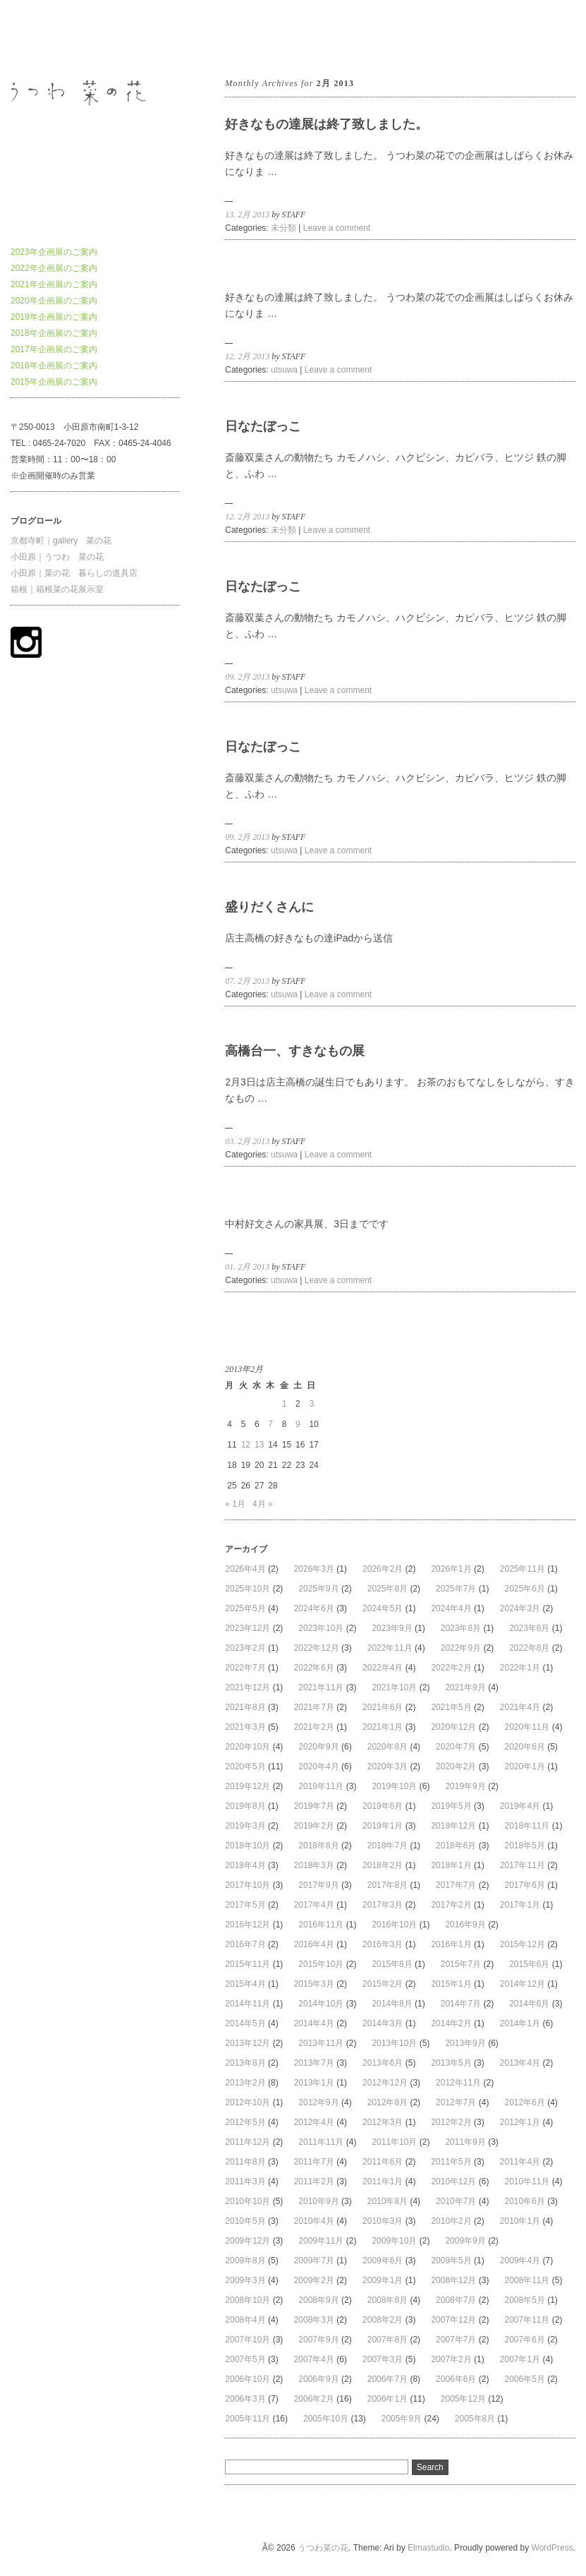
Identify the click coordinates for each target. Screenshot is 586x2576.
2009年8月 (245, 2260)
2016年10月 (394, 1925)
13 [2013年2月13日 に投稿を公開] (259, 1445)
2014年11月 (247, 2004)
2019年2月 (314, 1826)
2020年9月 (318, 1747)
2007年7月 (456, 2340)
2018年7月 (387, 1845)
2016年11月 (320, 1925)
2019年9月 (465, 1786)
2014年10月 (320, 2004)
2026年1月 (451, 1569)
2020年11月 (526, 1727)
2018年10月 (247, 1845)
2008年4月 (245, 2320)
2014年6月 (529, 2004)
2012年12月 (385, 2083)
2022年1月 (520, 1668)
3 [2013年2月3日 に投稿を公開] (311, 1404)
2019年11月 (320, 1786)
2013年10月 (394, 2043)
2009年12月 (247, 2241)
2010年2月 (451, 2221)
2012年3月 (382, 2122)
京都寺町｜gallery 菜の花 (61, 541)
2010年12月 (453, 2181)
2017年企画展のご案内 (54, 349)
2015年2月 (382, 1984)
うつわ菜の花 (36, 38)
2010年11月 (526, 2181)
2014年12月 (522, 1984)
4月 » (262, 1504)
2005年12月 (463, 2399)
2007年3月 (382, 2359)
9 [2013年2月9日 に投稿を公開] (297, 1424)
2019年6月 (382, 1806)
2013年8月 (245, 2063)
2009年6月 (382, 2260)
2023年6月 (529, 1628)
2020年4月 (318, 1766)
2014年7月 (461, 2004)
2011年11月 (320, 2142)
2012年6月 (524, 2102)
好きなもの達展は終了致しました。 (326, 124)
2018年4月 (245, 1865)
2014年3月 (382, 2023)
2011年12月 (247, 2142)
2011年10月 (394, 2142)
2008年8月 (387, 2300)
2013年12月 (247, 2043)
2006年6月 (456, 2379)
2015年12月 (522, 1944)
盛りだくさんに (269, 907)
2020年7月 (456, 1747)
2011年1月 (382, 2181)
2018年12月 (453, 1826)
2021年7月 (314, 1707)
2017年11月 (522, 1865)
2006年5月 (524, 2379)
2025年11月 (522, 1569)
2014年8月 (392, 2004)
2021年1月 (382, 1727)
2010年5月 (245, 2221)
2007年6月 (524, 2340)
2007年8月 (387, 2340)
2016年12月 (247, 1925)
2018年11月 (526, 1826)
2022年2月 (451, 1668)
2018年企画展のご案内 (54, 333)
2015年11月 (247, 1964)
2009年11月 (320, 2241)
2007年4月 (314, 2359)
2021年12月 (247, 1687)
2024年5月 (382, 1608)
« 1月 (235, 1504)
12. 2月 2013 (247, 356)
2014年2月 (451, 2023)
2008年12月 (453, 2280)
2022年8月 (529, 1648)
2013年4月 (520, 2063)
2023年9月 (392, 1628)
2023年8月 (461, 1628)
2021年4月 (520, 1707)
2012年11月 (458, 2083)
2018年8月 (318, 1845)
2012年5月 (245, 2122)
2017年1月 (520, 1905)
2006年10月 (247, 2379)
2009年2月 (314, 2280)
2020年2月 (456, 1766)
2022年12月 (316, 1648)
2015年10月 (320, 1964)
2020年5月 (245, 1766)
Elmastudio (428, 2548)
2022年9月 (461, 1648)
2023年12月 (247, 1628)
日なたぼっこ (263, 426)
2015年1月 (451, 1984)
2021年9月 (465, 1687)
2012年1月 (520, 2122)
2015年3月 (314, 1984)
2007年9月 (318, 2340)
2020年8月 (387, 1747)
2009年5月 (451, 2260)
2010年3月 (382, 2221)
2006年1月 (387, 2399)
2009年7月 (314, 2260)
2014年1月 (520, 2023)
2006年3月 (245, 2399)
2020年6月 (524, 1747)
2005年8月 (475, 2419)
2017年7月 (456, 1885)
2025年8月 (387, 1589)
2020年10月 (247, 1747)
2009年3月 (245, 2280)
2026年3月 (314, 1569)
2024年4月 (451, 1608)
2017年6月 (524, 1885)
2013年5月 (451, 2063)
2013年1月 (314, 2083)
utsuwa (284, 370)
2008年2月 (382, 2320)
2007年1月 (520, 2359)
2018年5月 (524, 1845)
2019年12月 (247, 1786)
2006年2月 (314, 2399)
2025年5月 (245, 1608)
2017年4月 (314, 1905)
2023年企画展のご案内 (54, 252)
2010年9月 (318, 2201)
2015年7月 (461, 1964)
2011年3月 (245, 2181)
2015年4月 (245, 1984)
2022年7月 (245, 1668)
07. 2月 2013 (247, 981)
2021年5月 (451, 1707)
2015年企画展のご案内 (54, 382)
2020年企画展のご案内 (54, 301)
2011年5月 (451, 2162)
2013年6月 (382, 2063)
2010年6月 (524, 2201)
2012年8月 (387, 2102)
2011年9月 (465, 2142)
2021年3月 (245, 1727)
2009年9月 (465, 2241)
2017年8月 (387, 1885)
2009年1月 (382, 2280)
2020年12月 (453, 1727)
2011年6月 (382, 2162)
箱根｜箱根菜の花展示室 (57, 589)
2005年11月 (247, 2419)
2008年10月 (247, 2300)
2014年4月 (314, 2023)
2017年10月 (247, 1885)
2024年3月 (520, 1608)
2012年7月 (456, 2102)
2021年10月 (394, 1687)
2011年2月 (314, 2181)
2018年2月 (382, 1865)
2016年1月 (451, 1944)
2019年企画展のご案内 (54, 317)
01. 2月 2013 (247, 1267)
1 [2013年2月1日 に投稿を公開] (284, 1404)
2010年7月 (456, 2201)
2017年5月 (245, 1905)
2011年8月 (245, 2162)
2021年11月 (320, 1687)
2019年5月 (451, 1806)
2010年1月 (520, 2221)
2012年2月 (451, 2122)
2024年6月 (314, 1608)
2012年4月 (314, 2122)
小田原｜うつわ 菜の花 (57, 557)
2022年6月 (314, 1668)
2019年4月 (520, 1806)
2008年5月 (524, 2300)
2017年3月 (382, 1905)
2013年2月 (245, 2083)
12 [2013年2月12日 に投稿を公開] (245, 1445)
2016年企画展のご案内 (54, 366)
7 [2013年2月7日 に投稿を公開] (270, 1424)
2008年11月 (526, 2280)
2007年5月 (245, 2359)
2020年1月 (524, 1766)
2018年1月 (451, 1865)
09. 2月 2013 (247, 677)
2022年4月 (382, 1668)
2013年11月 (320, 2043)
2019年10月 (394, 1786)
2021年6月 (382, 1707)
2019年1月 (382, 1826)
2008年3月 (314, 2320)
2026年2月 (382, 1569)
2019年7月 (314, 1806)
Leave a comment (336, 228)
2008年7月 (456, 2300)
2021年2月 (314, 1727)
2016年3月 (382, 1944)
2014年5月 (245, 2023)
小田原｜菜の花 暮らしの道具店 (74, 573)
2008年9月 (318, 2300)
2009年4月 (520, 2260)
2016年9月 (465, 1925)
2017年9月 (318, 1885)
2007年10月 (247, 2340)
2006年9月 (318, 2379)
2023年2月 (245, 1648)
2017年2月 (451, 1905)
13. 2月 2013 (247, 214)
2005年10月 (325, 2419)
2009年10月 (394, 2241)
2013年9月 (465, 2043)
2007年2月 (451, 2359)
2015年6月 (529, 1964)
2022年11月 (390, 1648)
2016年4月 (314, 1944)
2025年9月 (318, 1589)
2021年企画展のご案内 (54, 284)
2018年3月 (314, 1865)
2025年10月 (247, 1589)
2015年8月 (392, 1964)
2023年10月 (320, 1628)
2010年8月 (387, 2201)
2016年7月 (245, 1944)
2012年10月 (247, 2102)
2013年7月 (314, 2063)
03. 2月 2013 (247, 1141)
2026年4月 (245, 1569)
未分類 (283, 228)
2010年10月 (247, 2201)
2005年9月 (401, 2419)
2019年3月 (245, 1826)
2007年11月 (526, 2320)
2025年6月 (524, 1589)
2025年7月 (456, 1589)
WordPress (552, 2548)
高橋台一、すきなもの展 (295, 1051)
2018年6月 (456, 1845)
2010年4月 (314, 2221)
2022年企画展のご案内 (54, 268)
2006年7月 (387, 2379)
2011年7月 (314, 2162)
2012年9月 (318, 2102)
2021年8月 (245, 1707)
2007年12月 (453, 2320)
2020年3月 (387, 1766)
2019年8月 (245, 1806)
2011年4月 (520, 2162)
